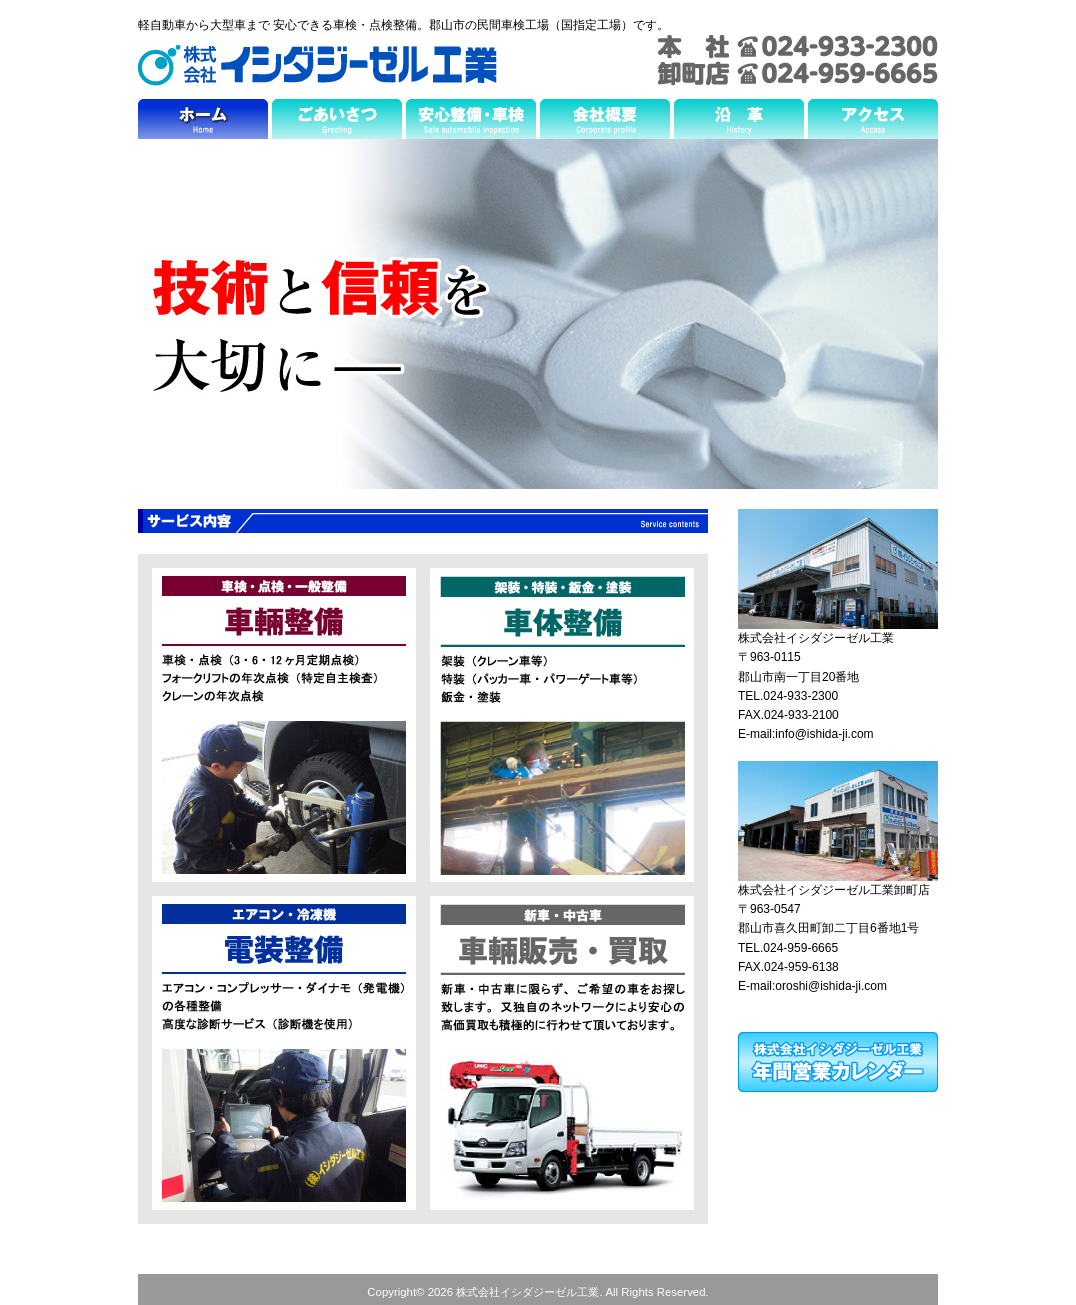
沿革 (739, 124)
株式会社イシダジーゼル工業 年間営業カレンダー (838, 1062)
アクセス (873, 124)
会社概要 (605, 124)
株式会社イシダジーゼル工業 (317, 65)
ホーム (203, 124)
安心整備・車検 (471, 124)
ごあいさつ (337, 124)
